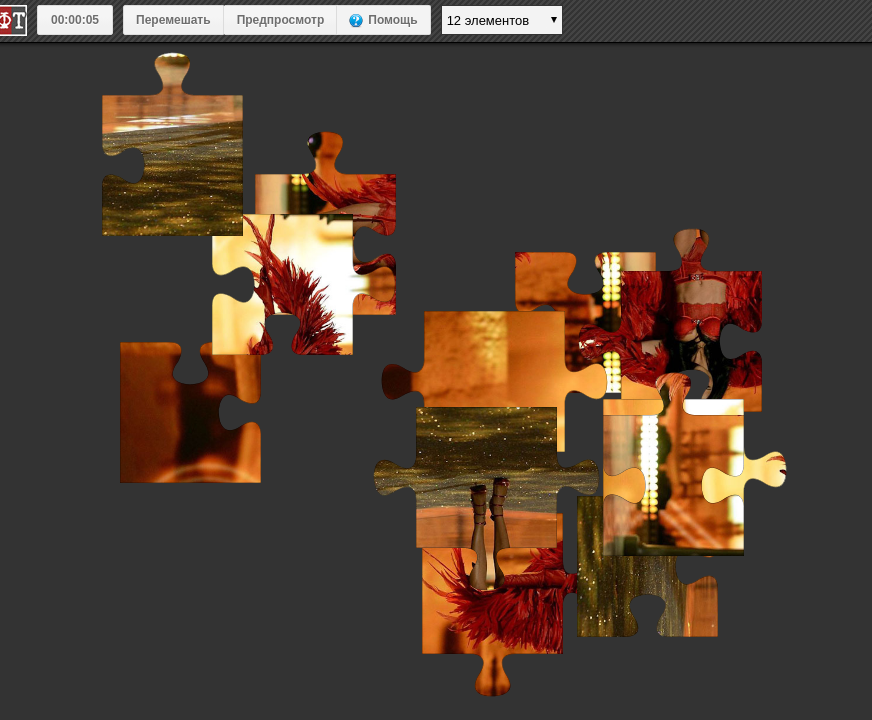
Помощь (392, 20)
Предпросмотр (281, 20)
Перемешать (173, 20)
